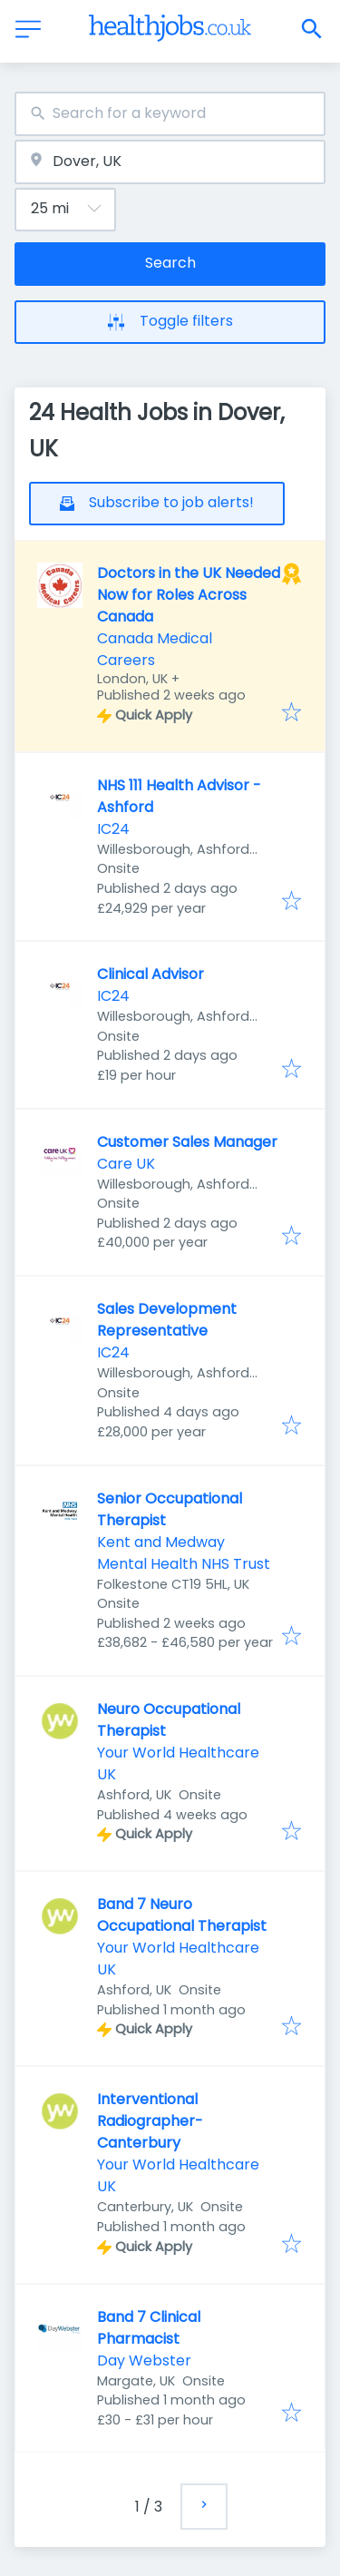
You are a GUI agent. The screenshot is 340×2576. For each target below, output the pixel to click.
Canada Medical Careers (154, 649)
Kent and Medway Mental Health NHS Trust (183, 1553)
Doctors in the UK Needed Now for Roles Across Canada (188, 595)
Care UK (126, 1163)
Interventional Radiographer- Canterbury (150, 2121)
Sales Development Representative (167, 1319)
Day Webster (144, 2360)
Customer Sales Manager (187, 1141)
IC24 (113, 828)
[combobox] (170, 114)
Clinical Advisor (150, 974)
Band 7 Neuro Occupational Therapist (182, 1915)
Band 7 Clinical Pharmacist (148, 2328)
